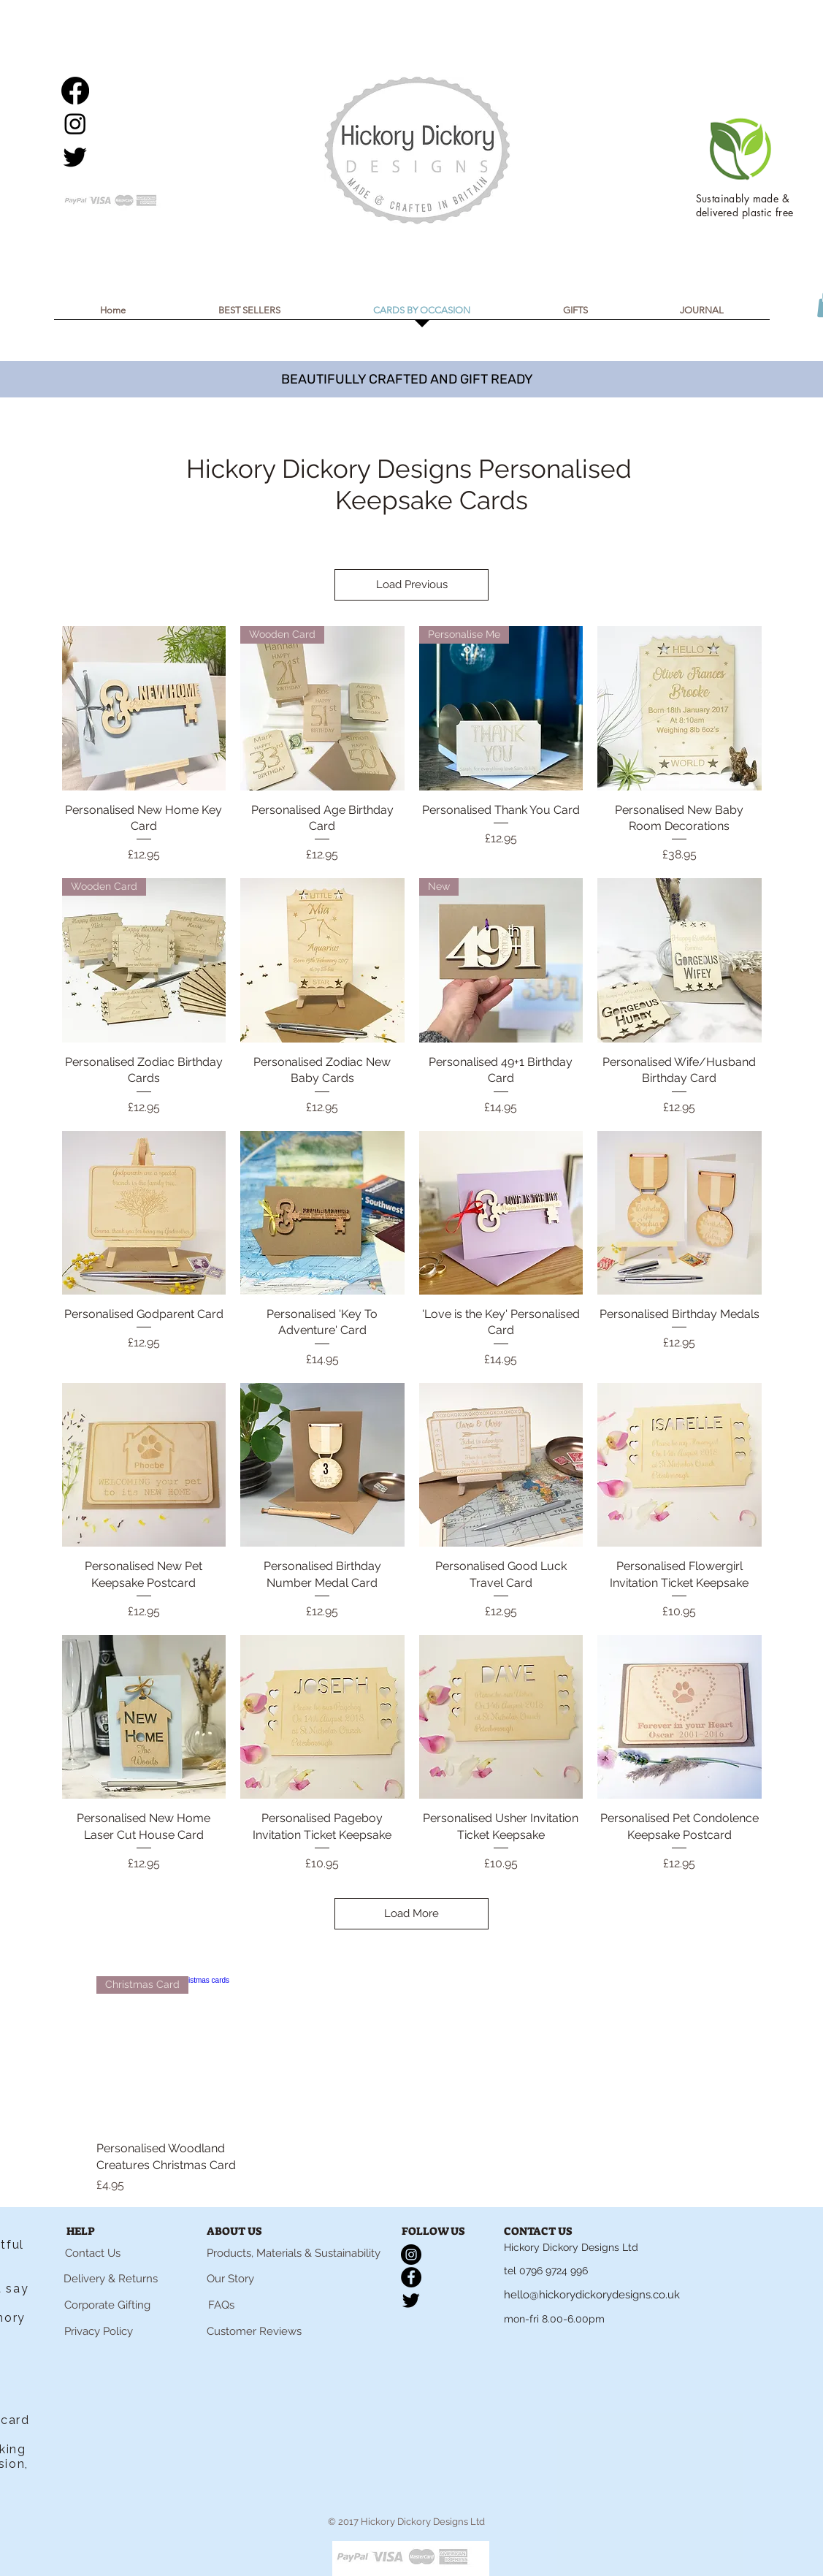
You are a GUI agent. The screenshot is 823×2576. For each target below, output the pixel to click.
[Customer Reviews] (254, 2331)
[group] (424, 2085)
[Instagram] (75, 123)
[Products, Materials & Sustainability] (293, 2253)
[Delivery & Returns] (111, 2279)
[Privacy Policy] (98, 2331)
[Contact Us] (93, 2253)
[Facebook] (75, 90)
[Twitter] (75, 156)
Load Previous (412, 584)
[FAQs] (221, 2305)
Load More (411, 1913)
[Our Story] (230, 2278)
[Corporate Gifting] (107, 2305)
